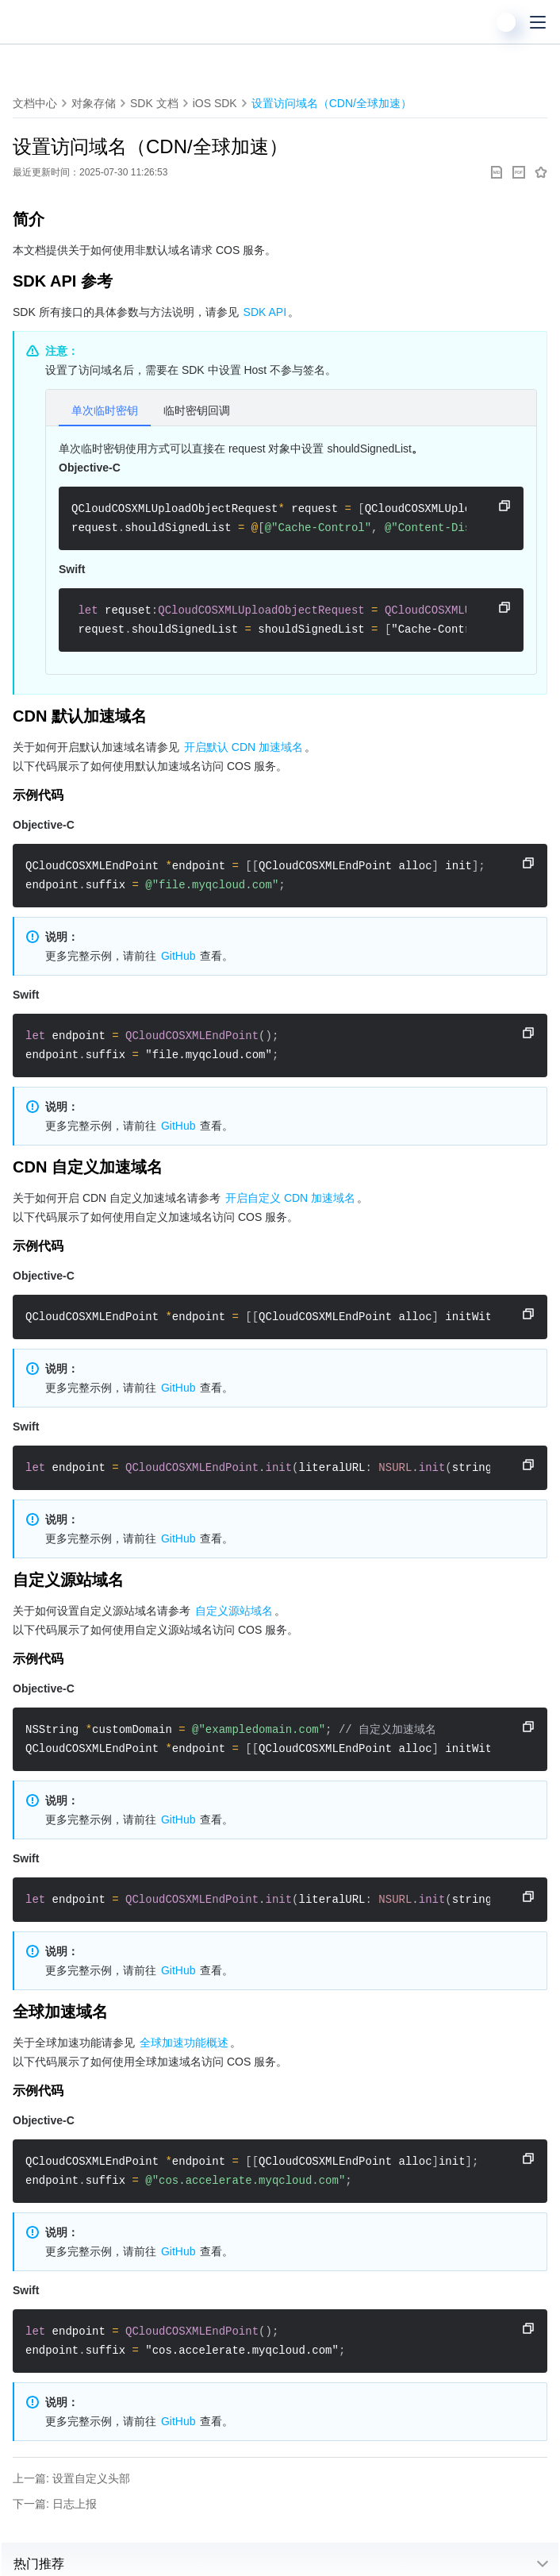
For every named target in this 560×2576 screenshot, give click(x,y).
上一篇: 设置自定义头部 (71, 2478)
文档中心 (35, 103)
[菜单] (537, 22)
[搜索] (474, 22)
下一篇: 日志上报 (55, 2503)
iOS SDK (215, 103)
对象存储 (93, 103)
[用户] (506, 22)
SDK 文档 (154, 103)
